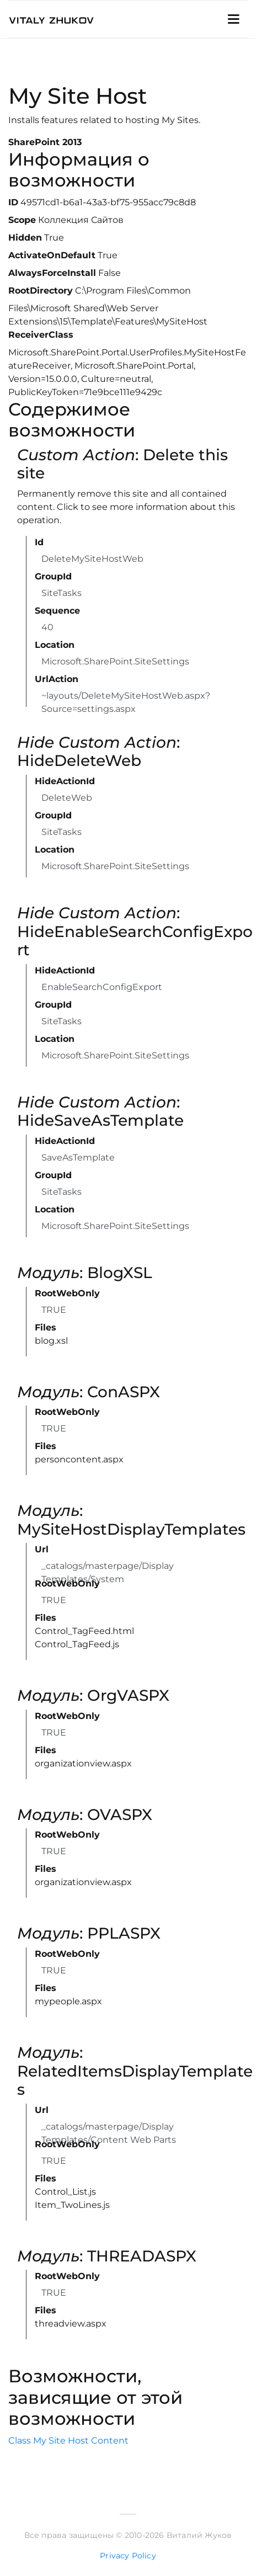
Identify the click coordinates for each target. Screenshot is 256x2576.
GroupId (53, 576)
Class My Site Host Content (68, 2440)
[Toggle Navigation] (233, 19)
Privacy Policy (128, 2556)
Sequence (57, 610)
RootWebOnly (67, 1293)
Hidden (25, 237)
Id (39, 542)
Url (42, 1549)
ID (13, 202)
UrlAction (56, 679)
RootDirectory (40, 290)
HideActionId (65, 781)
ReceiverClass (40, 334)
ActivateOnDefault (51, 255)
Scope (22, 220)
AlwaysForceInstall (52, 273)
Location (54, 645)
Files (45, 1327)
